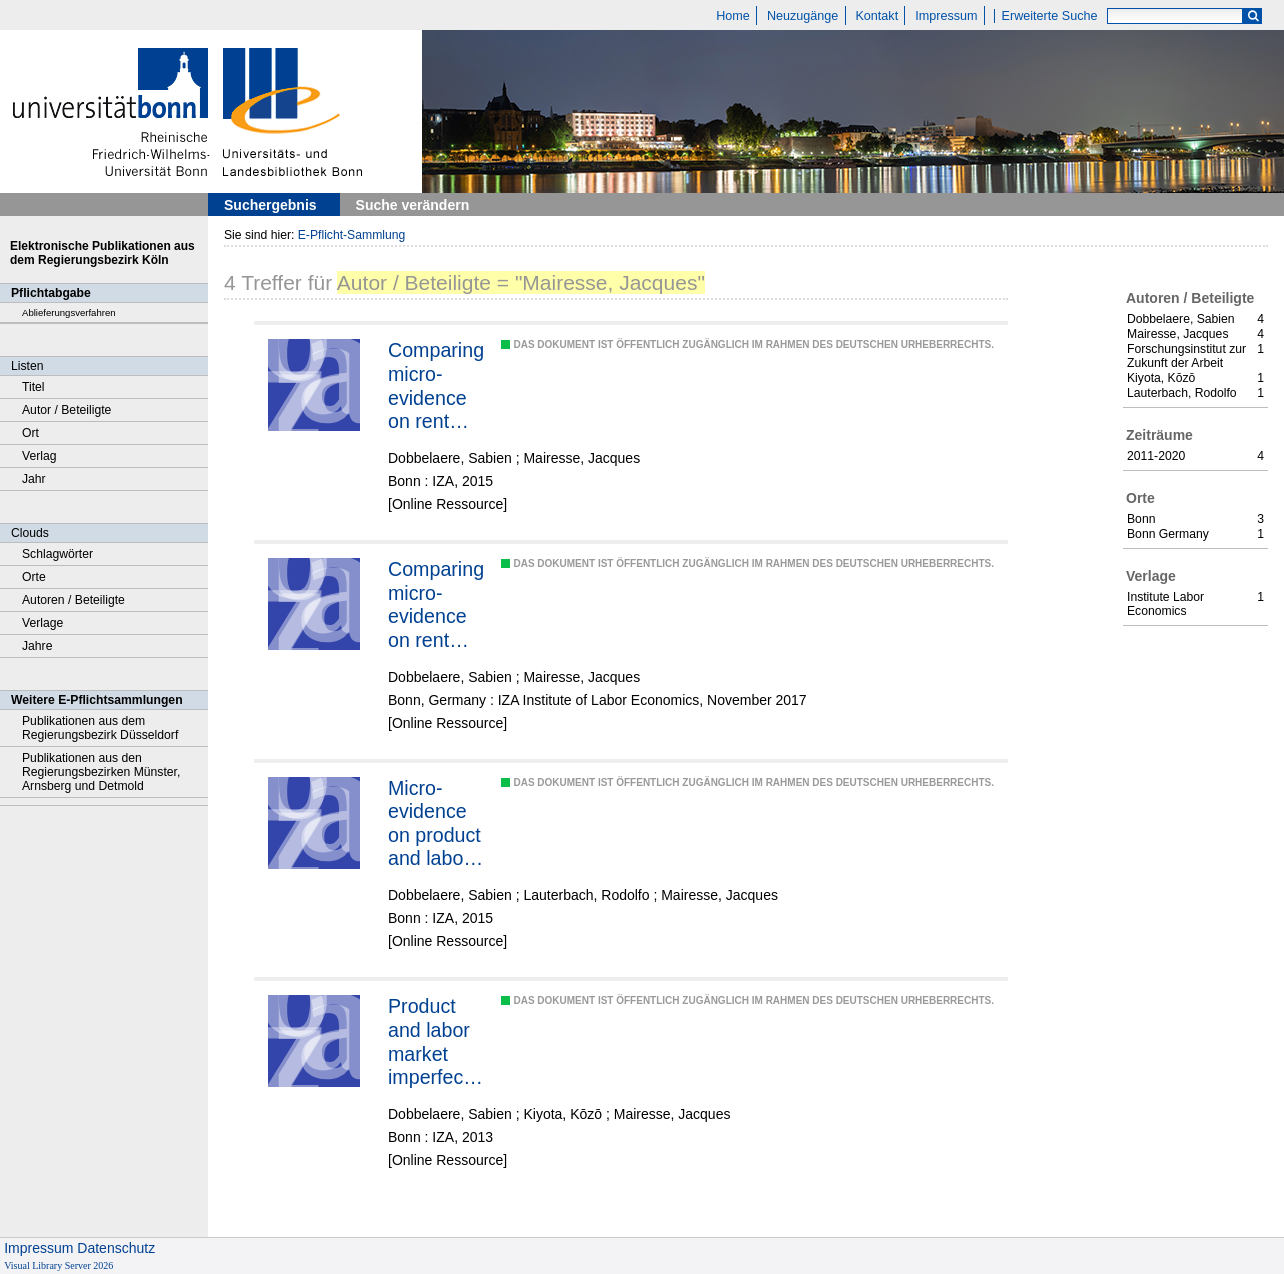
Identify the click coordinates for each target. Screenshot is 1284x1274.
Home (733, 16)
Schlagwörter (57, 554)
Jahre (37, 646)
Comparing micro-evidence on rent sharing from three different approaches (436, 386)
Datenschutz (116, 1248)
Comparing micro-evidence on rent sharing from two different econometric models (436, 605)
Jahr (34, 479)
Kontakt (876, 16)
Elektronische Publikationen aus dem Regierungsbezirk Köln (102, 253)
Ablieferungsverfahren (69, 312)
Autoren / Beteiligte (73, 600)
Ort (30, 433)
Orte (34, 577)
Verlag (39, 456)
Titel (33, 387)
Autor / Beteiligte (66, 410)
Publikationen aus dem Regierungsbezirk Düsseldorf (100, 728)
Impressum (946, 16)
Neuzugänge (802, 16)
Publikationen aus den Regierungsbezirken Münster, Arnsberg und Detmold (101, 772)
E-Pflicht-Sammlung (352, 235)
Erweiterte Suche (1050, 16)
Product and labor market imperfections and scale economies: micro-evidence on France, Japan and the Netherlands (436, 1042)
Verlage (42, 623)
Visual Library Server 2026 (58, 1265)
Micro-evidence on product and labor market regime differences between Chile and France (436, 824)
